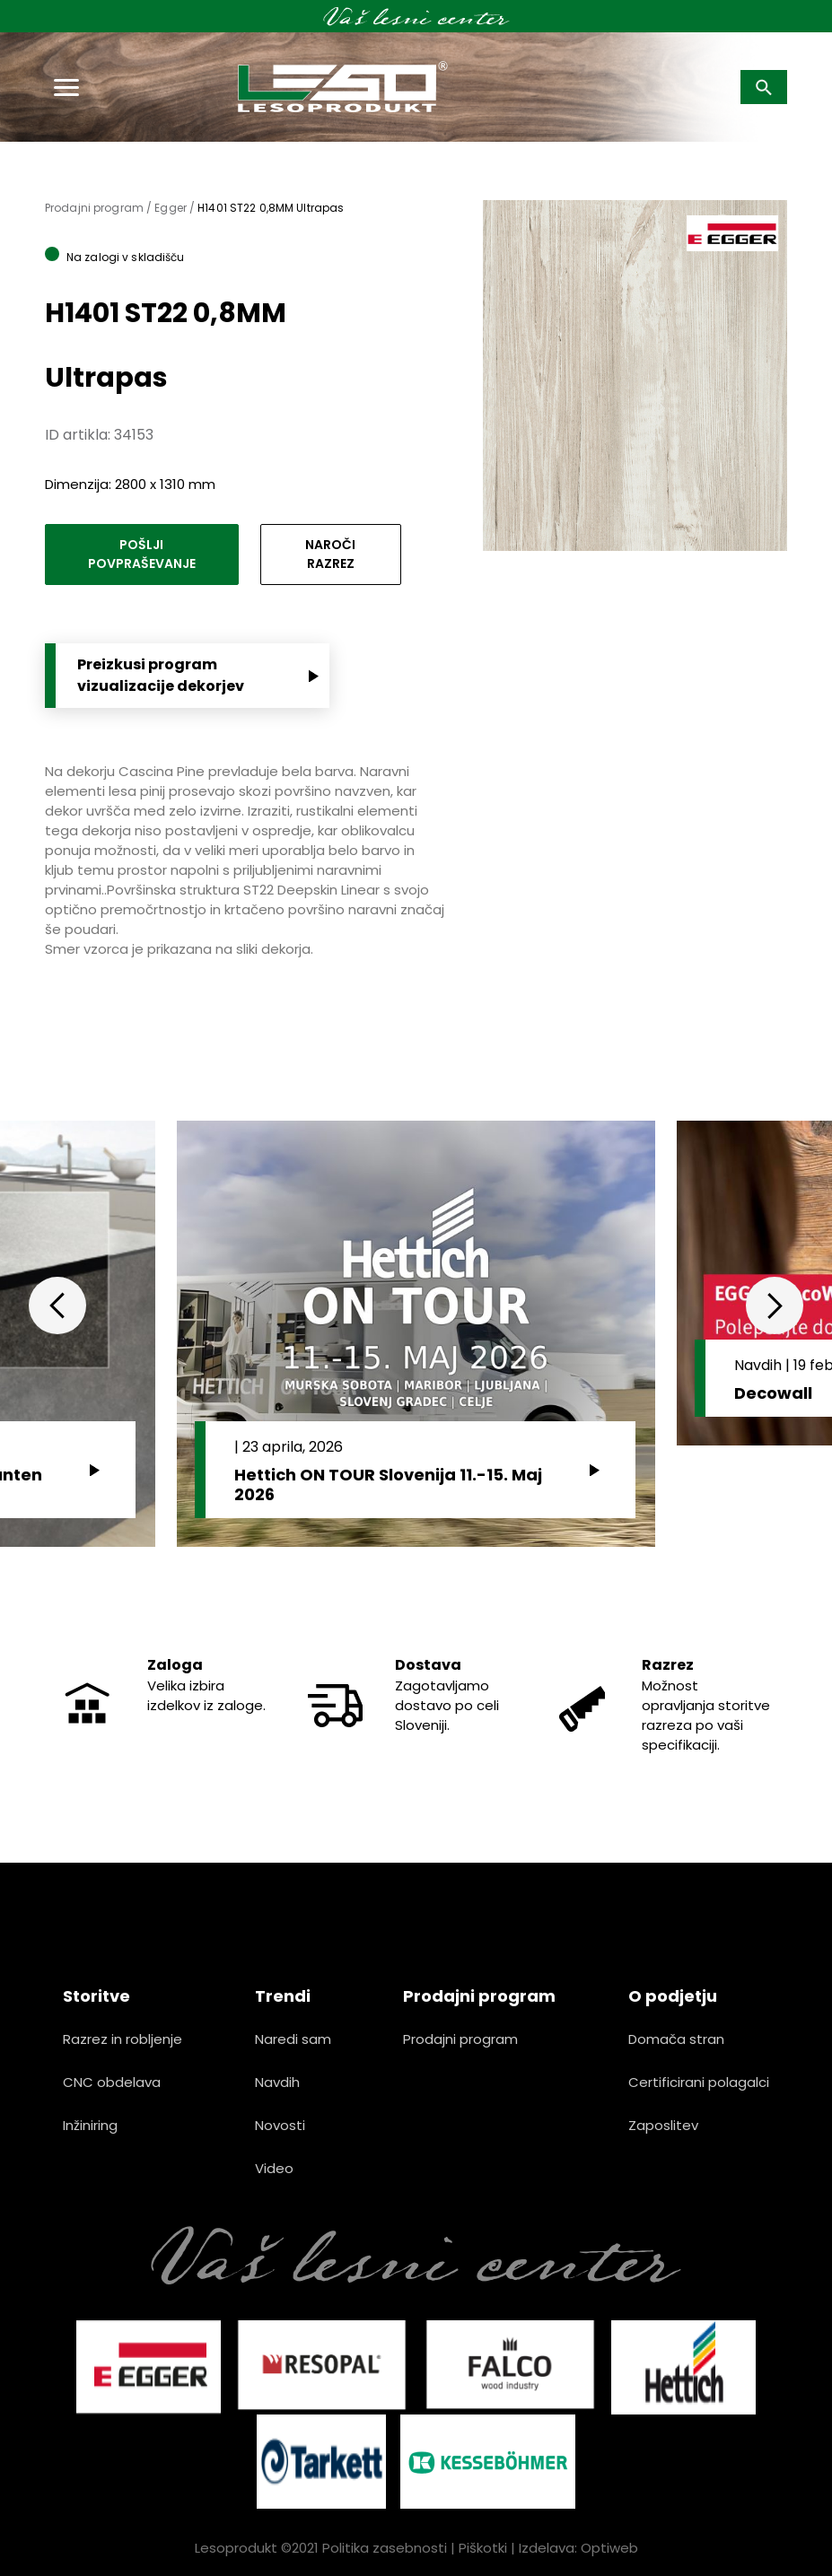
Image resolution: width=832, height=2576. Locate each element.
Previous (57, 1305)
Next (774, 1305)
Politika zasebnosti (384, 2547)
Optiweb (609, 2547)
